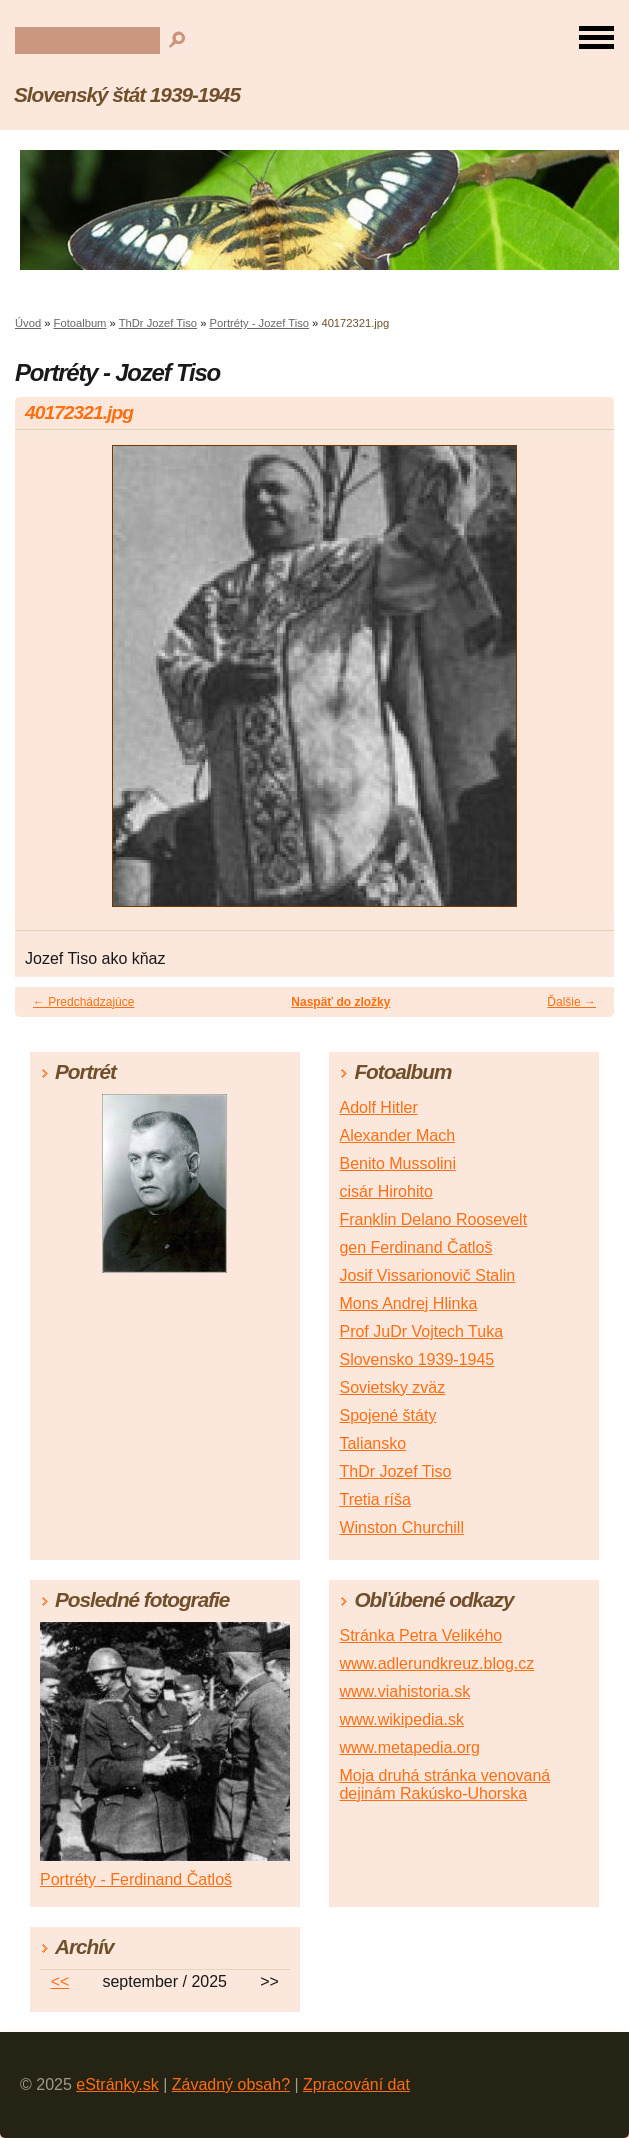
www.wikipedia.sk (401, 1719)
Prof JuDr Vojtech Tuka (421, 1331)
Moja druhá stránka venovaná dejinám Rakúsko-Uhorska (444, 1784)
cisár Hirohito (385, 1191)
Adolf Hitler (378, 1107)
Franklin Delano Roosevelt (433, 1219)
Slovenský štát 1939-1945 (127, 94)
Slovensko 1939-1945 (416, 1359)
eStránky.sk (117, 2084)
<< (60, 1981)
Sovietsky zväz (392, 1387)
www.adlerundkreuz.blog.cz (436, 1663)
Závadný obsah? (231, 2084)
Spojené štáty (387, 1415)
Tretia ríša (374, 1499)
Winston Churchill (401, 1527)
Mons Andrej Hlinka (408, 1303)
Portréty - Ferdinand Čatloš (136, 1879)
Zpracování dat (356, 2084)
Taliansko (372, 1443)
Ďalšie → (571, 1002)
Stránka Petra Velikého (420, 1635)
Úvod (28, 323)
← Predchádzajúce (83, 1002)
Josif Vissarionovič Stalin (427, 1275)
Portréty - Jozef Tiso (258, 323)
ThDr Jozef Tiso (158, 323)
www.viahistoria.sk (404, 1691)
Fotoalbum (80, 323)
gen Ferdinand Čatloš (415, 1247)
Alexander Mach (397, 1135)
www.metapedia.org (409, 1747)
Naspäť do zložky (340, 1002)
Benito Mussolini (397, 1163)
